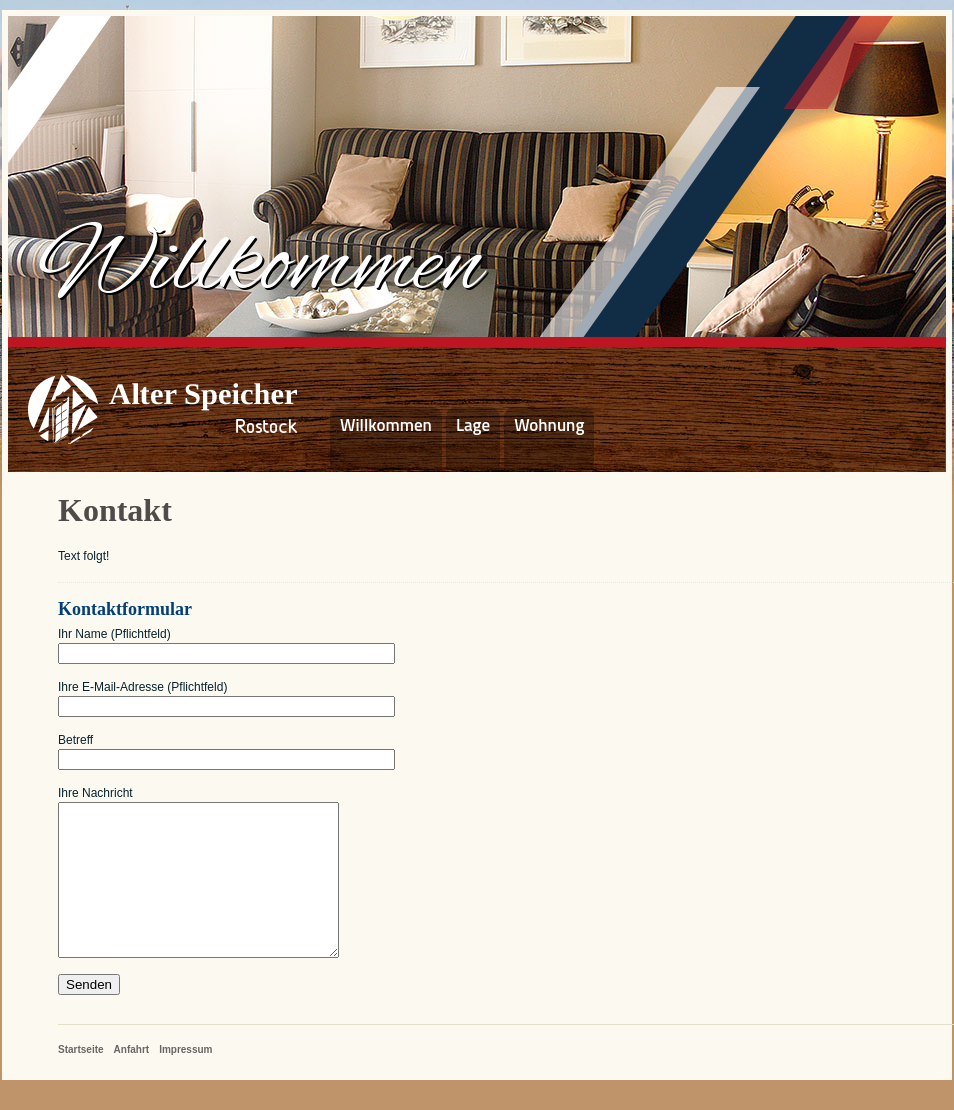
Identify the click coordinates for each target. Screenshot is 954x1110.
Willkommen (386, 425)
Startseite (81, 1080)
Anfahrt (132, 1080)
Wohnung (549, 425)
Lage (473, 425)
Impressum (185, 1080)
